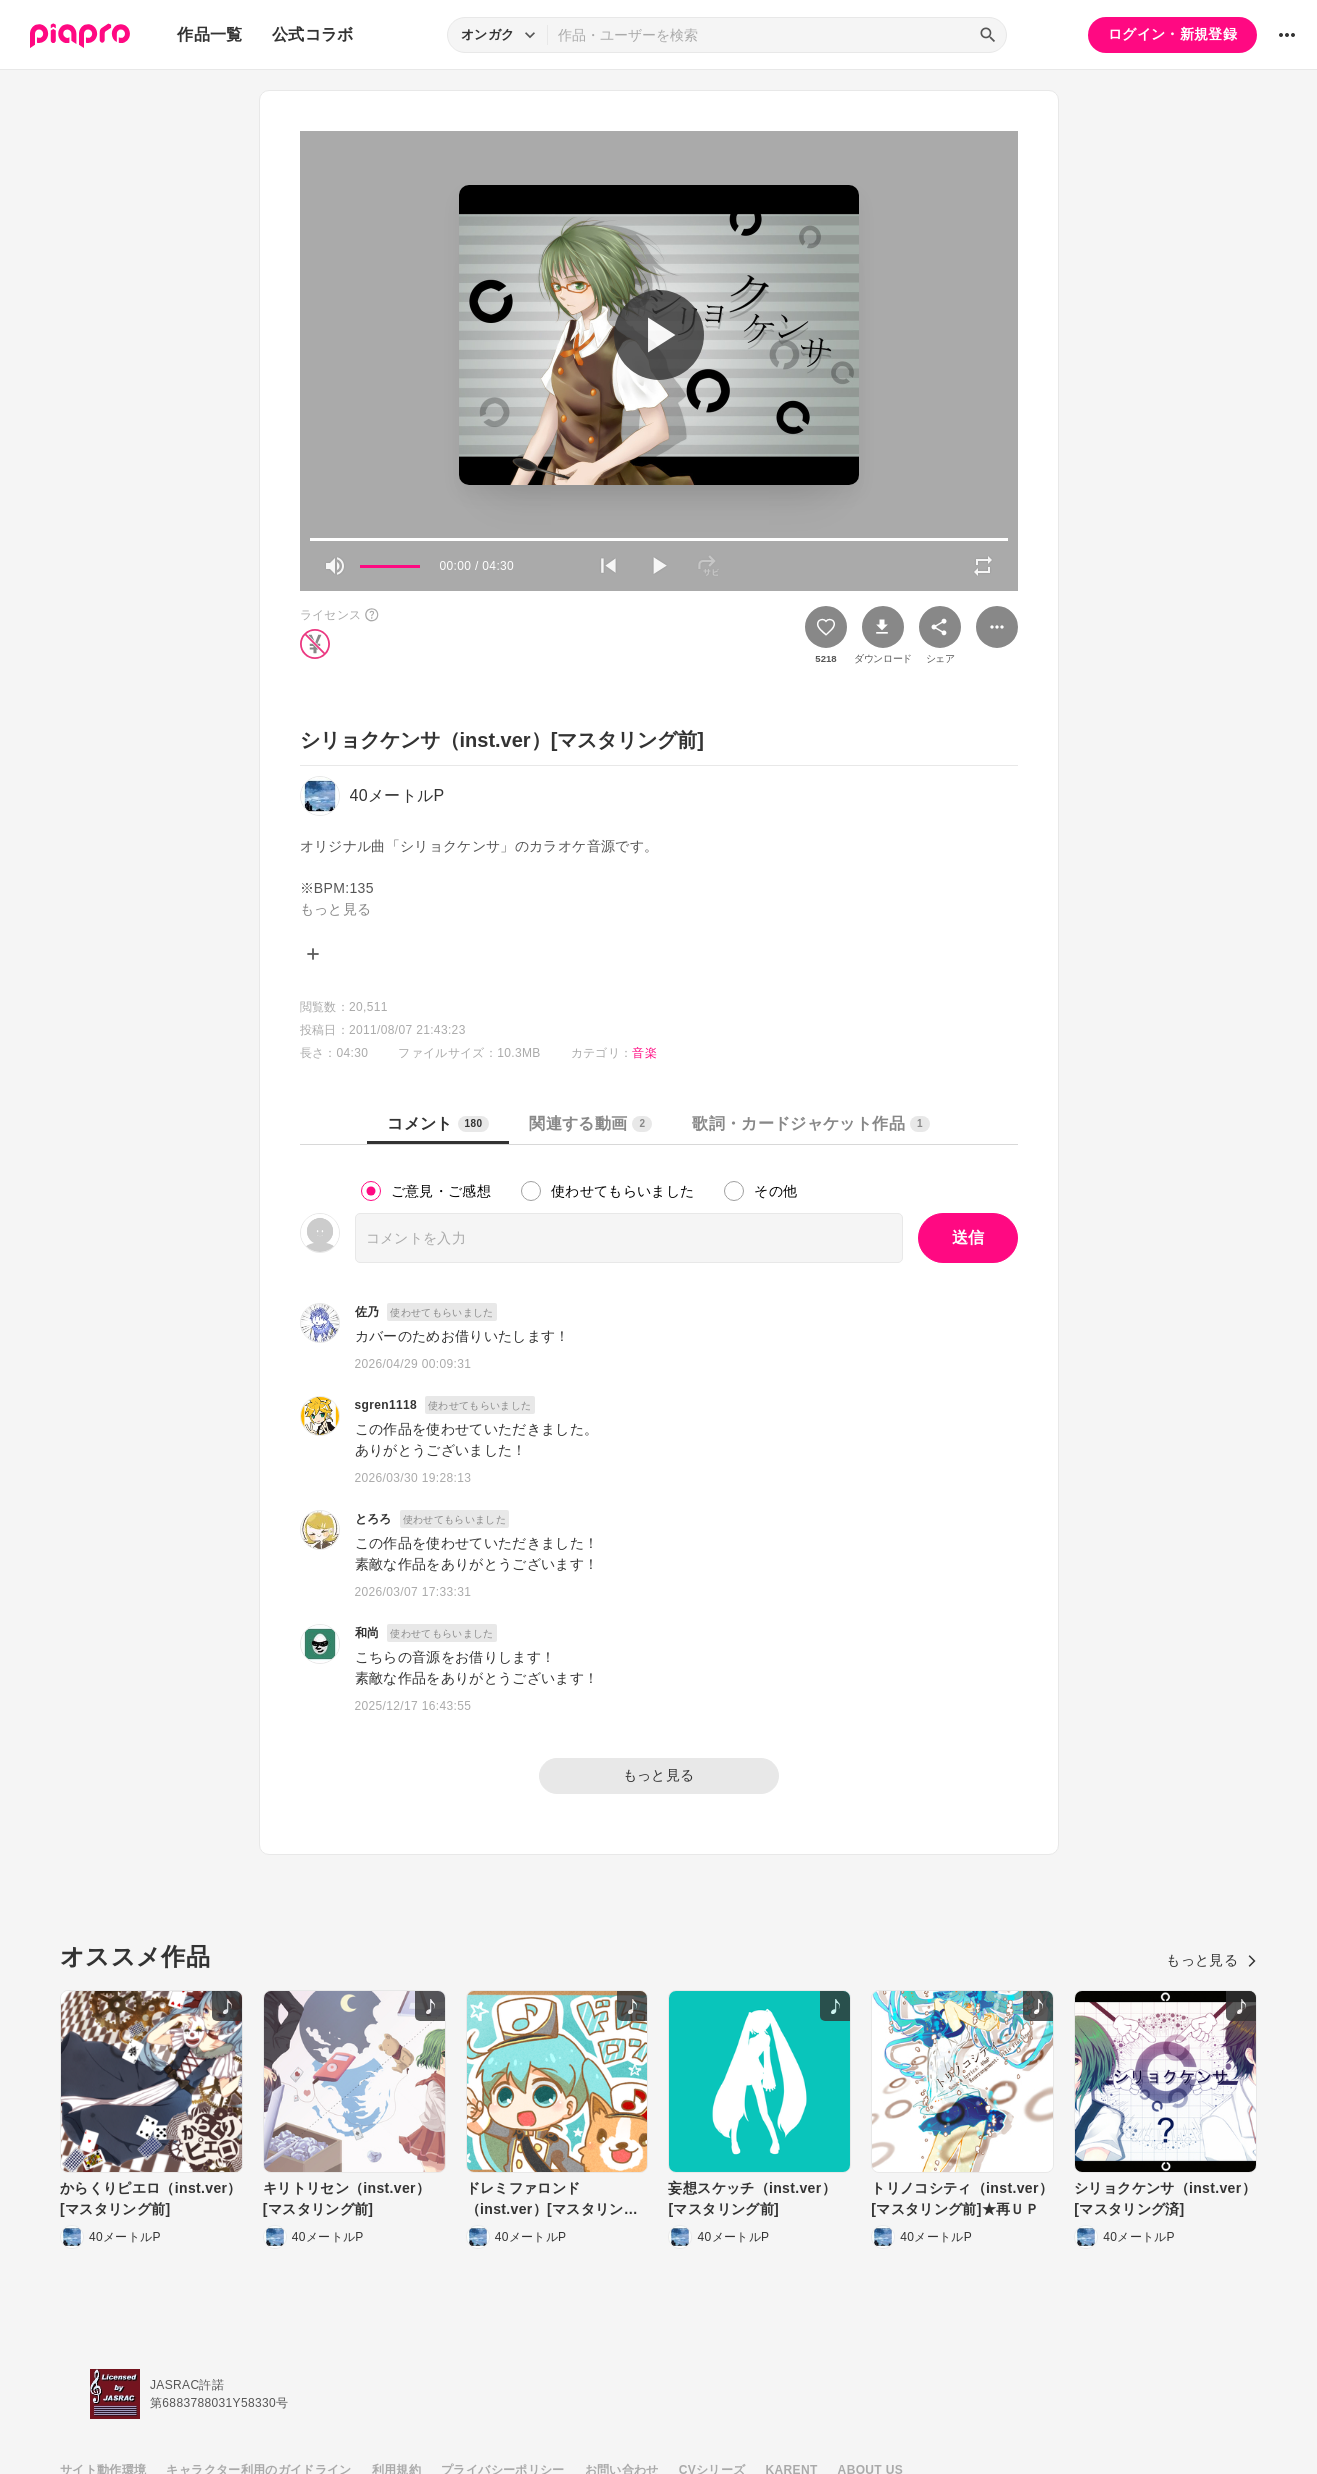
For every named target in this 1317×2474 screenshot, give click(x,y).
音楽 (644, 1053)
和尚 (367, 1633)
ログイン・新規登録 (1172, 34)
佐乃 (367, 1312)
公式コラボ (313, 34)
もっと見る (659, 1775)
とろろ (373, 1519)
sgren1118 (386, 1405)
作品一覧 (209, 34)
